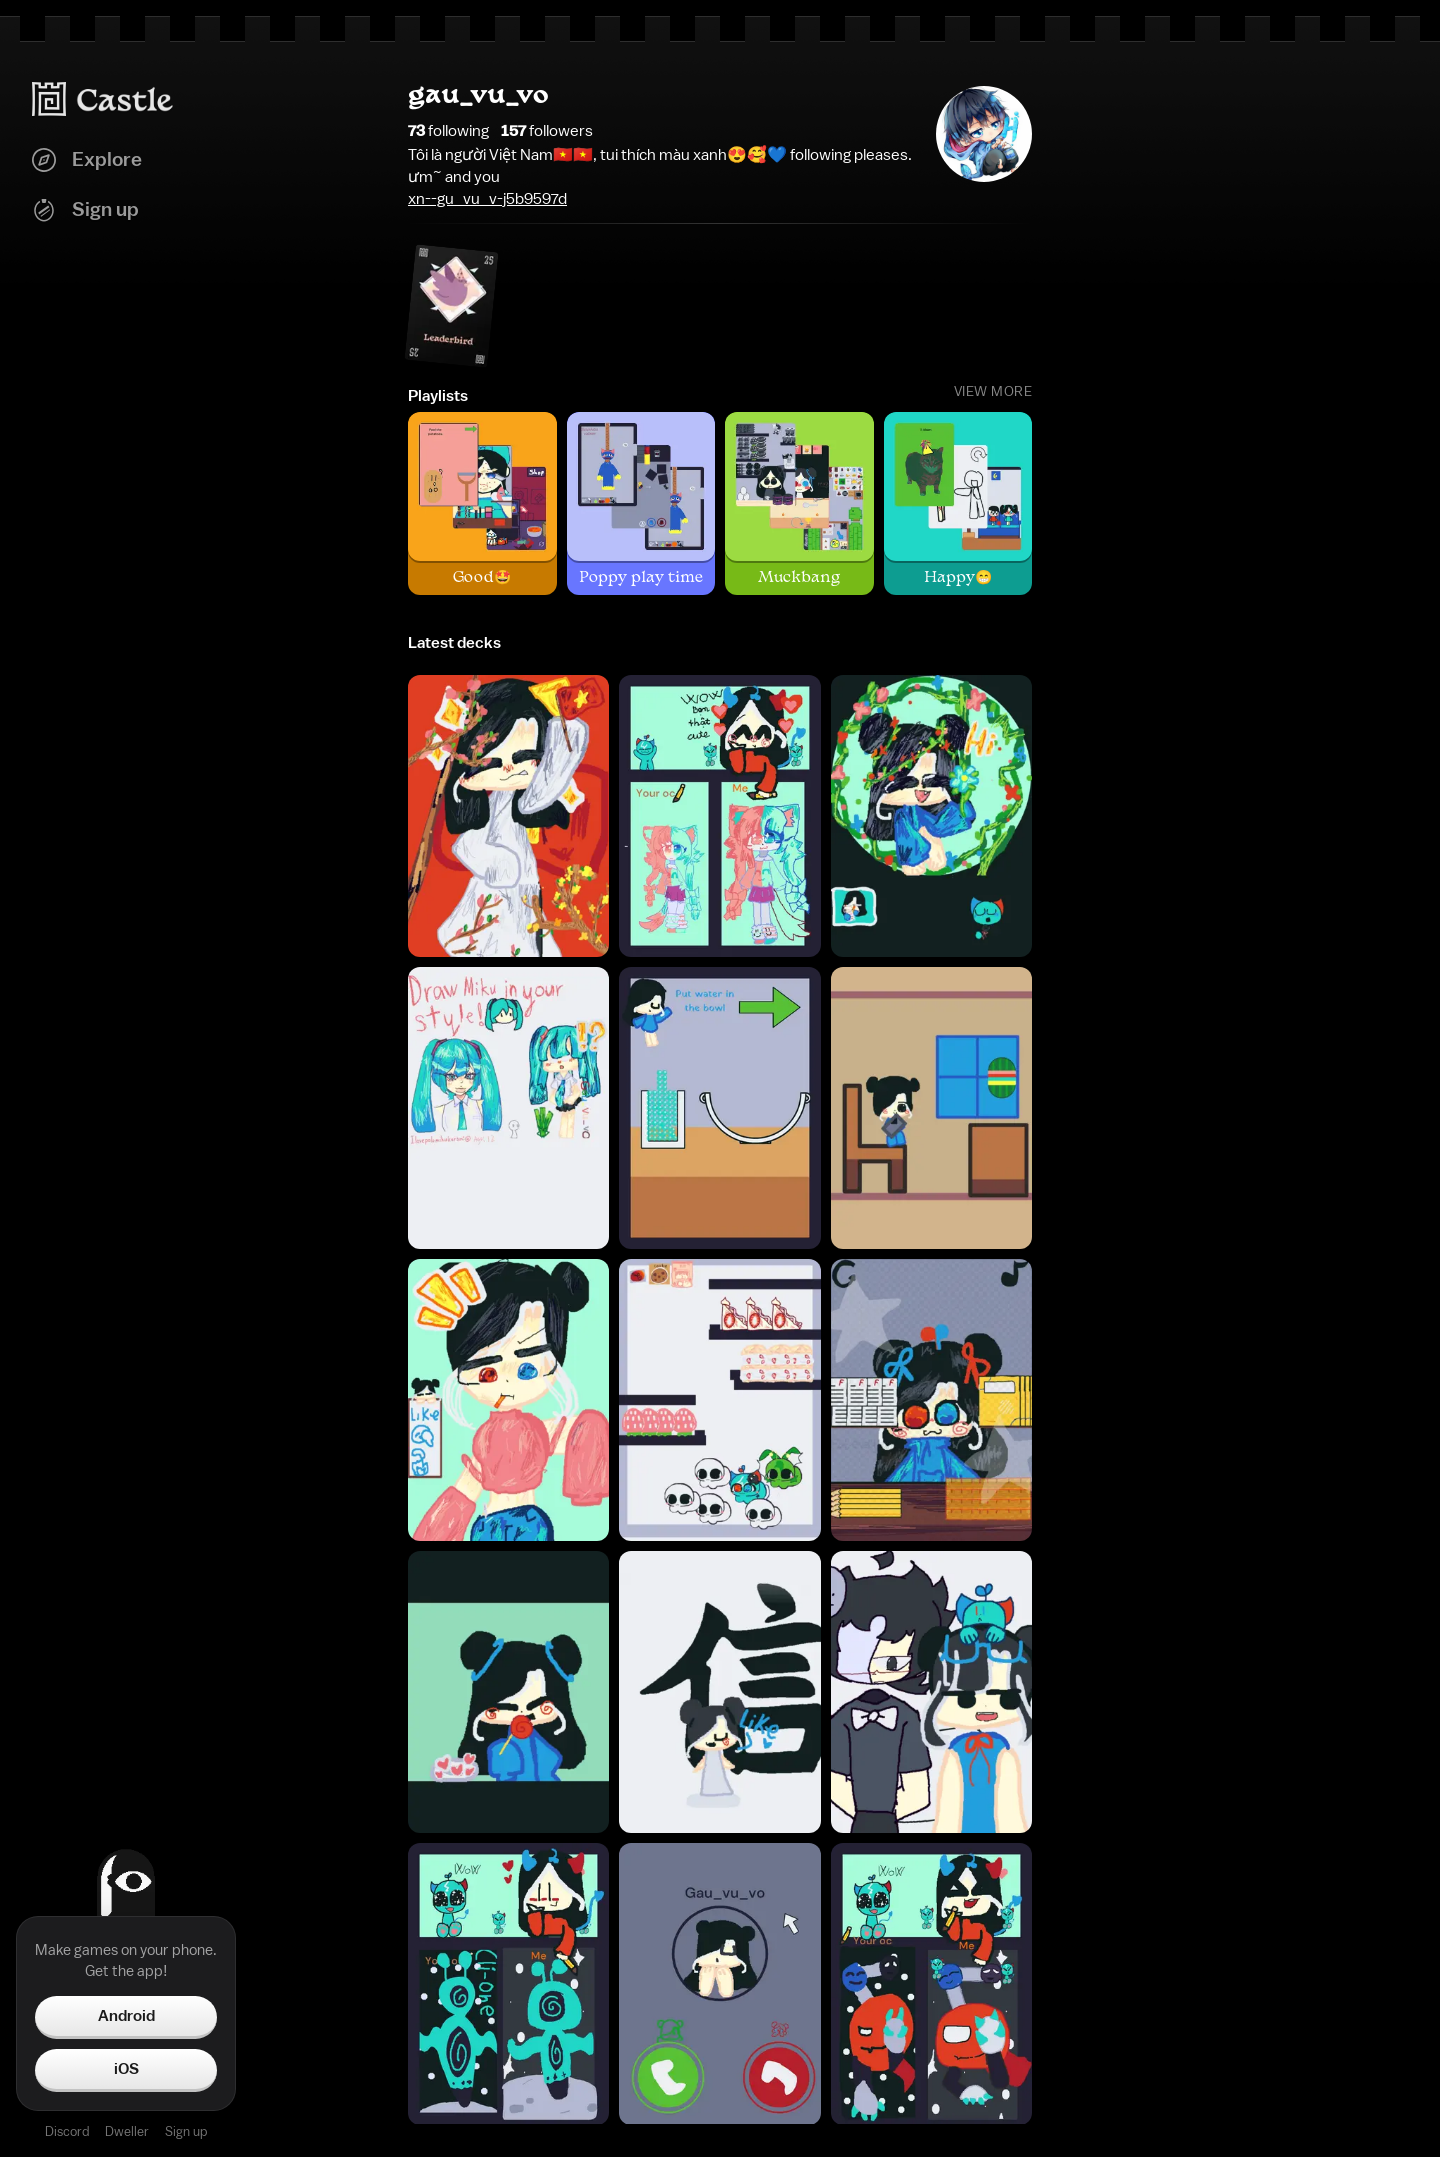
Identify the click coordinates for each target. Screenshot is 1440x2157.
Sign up (186, 2131)
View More (993, 392)
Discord (67, 2131)
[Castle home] (103, 99)
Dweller (127, 2131)
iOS (126, 2069)
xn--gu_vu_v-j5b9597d (487, 199)
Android (126, 2016)
